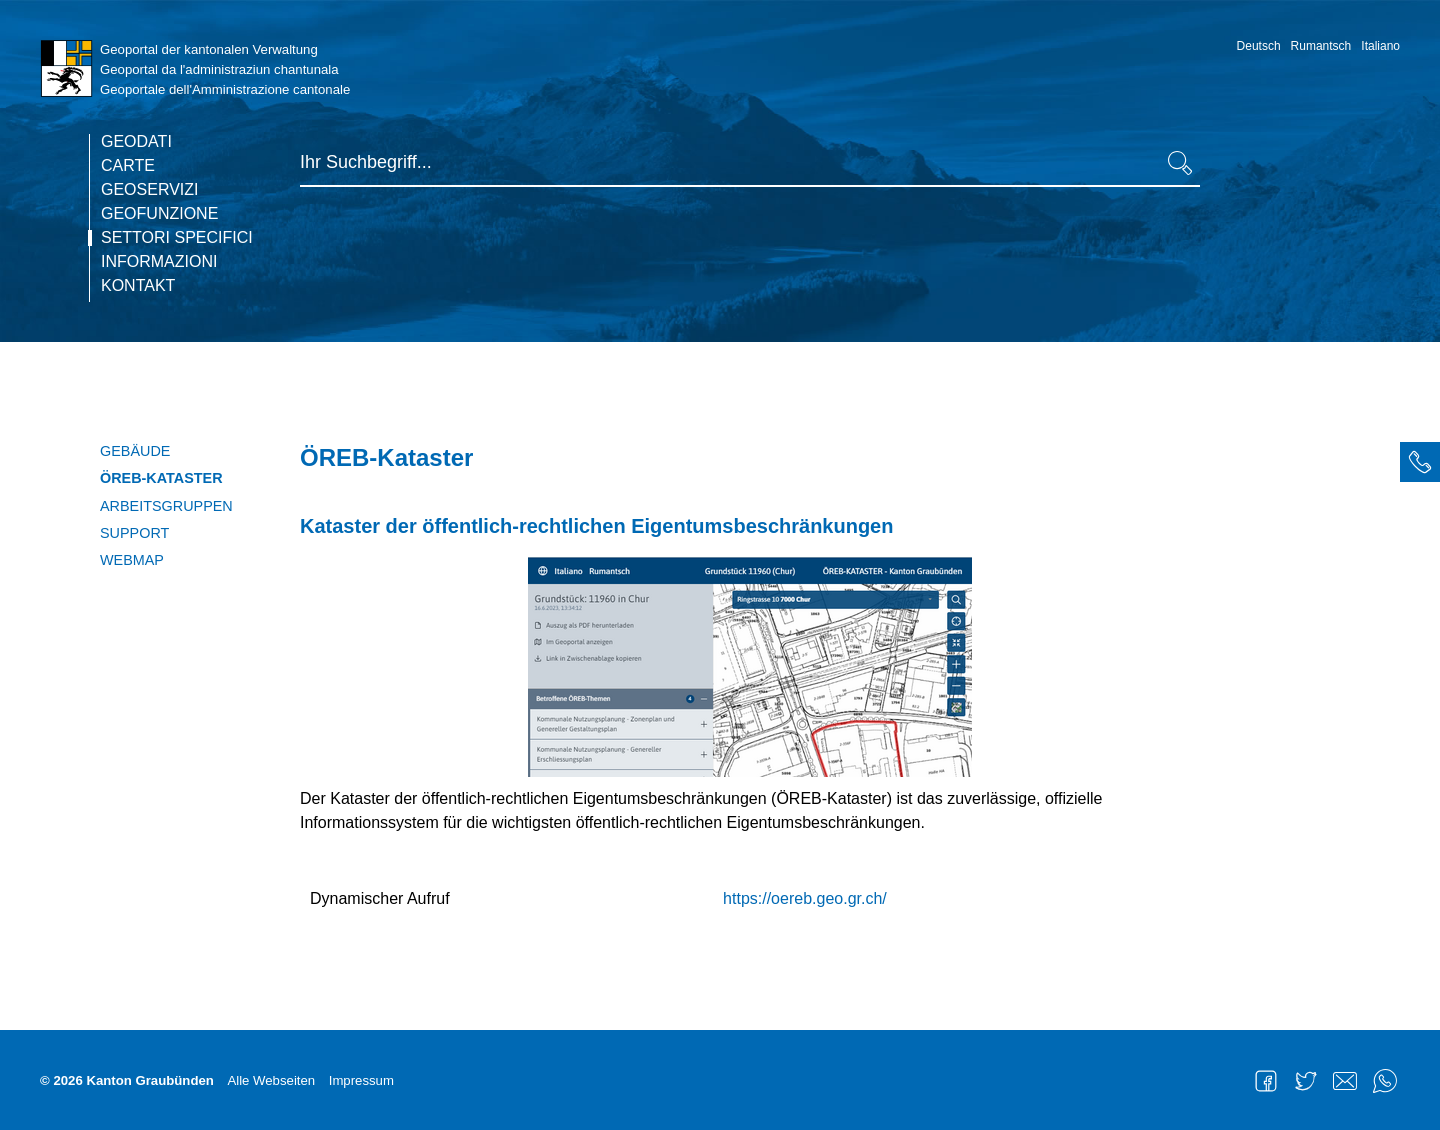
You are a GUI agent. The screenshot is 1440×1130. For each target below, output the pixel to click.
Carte (128, 166)
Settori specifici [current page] (177, 238)
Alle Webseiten (271, 1080)
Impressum (361, 1080)
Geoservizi (150, 190)
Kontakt (138, 286)
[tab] (1420, 462)
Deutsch (1259, 46)
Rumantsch (1321, 46)
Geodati (136, 142)
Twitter (1306, 1081)
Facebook (1266, 1081)
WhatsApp (1385, 1081)
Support (134, 533)
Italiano (1380, 46)
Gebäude (135, 451)
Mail (1345, 1081)
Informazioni (159, 262)
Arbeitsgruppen (166, 506)
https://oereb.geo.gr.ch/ (805, 898)
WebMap (132, 560)
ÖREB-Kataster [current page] (161, 478)
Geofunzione (159, 214)
